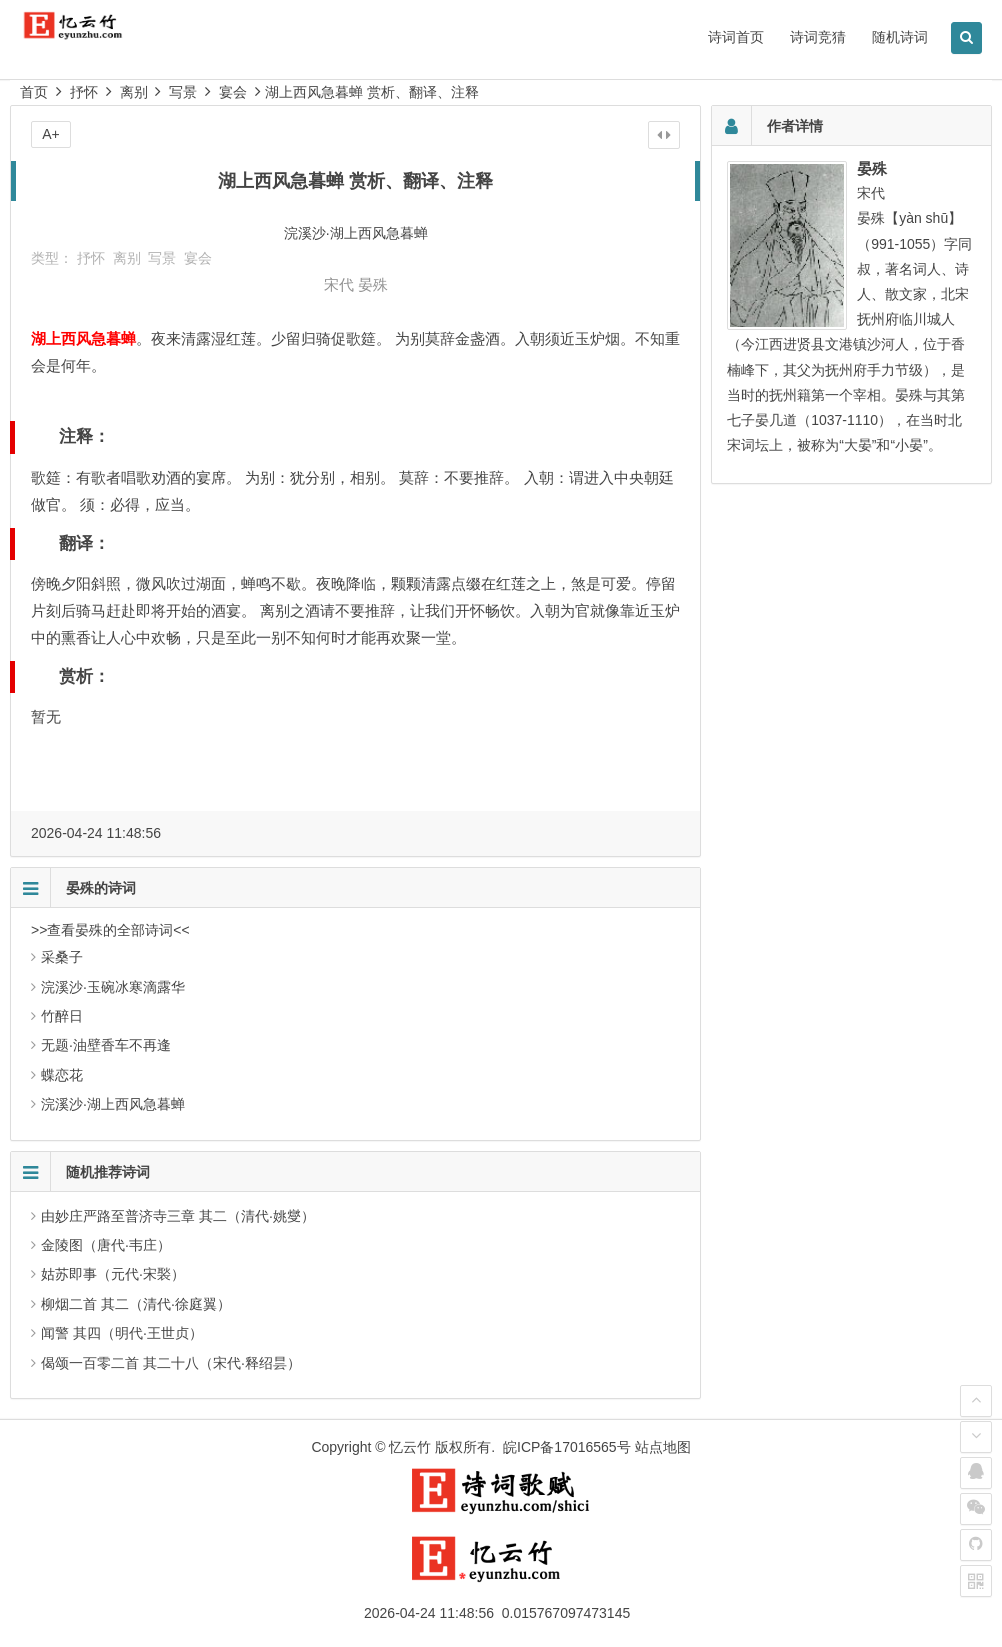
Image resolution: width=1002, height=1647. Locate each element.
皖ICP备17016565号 (567, 1447)
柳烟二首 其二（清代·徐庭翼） (136, 1304)
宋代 (339, 284)
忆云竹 (410, 1447)
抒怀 (84, 92)
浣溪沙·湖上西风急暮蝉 (113, 1104)
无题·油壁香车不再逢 (106, 1045)
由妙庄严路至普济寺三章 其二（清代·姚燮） (178, 1216)
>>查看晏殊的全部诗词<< (110, 930)
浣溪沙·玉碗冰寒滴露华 (113, 987)
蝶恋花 (62, 1075)
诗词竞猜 (818, 37)
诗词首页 (736, 37)
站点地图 (663, 1447)
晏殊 (373, 284)
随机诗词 (900, 37)
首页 (34, 92)
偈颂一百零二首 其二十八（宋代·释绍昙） (171, 1363)
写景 (183, 92)
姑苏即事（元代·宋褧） (113, 1274)
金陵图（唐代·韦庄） (106, 1245)
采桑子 (62, 957)
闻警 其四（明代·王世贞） (122, 1333)
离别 (134, 92)
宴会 (233, 92)
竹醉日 (62, 1016)
